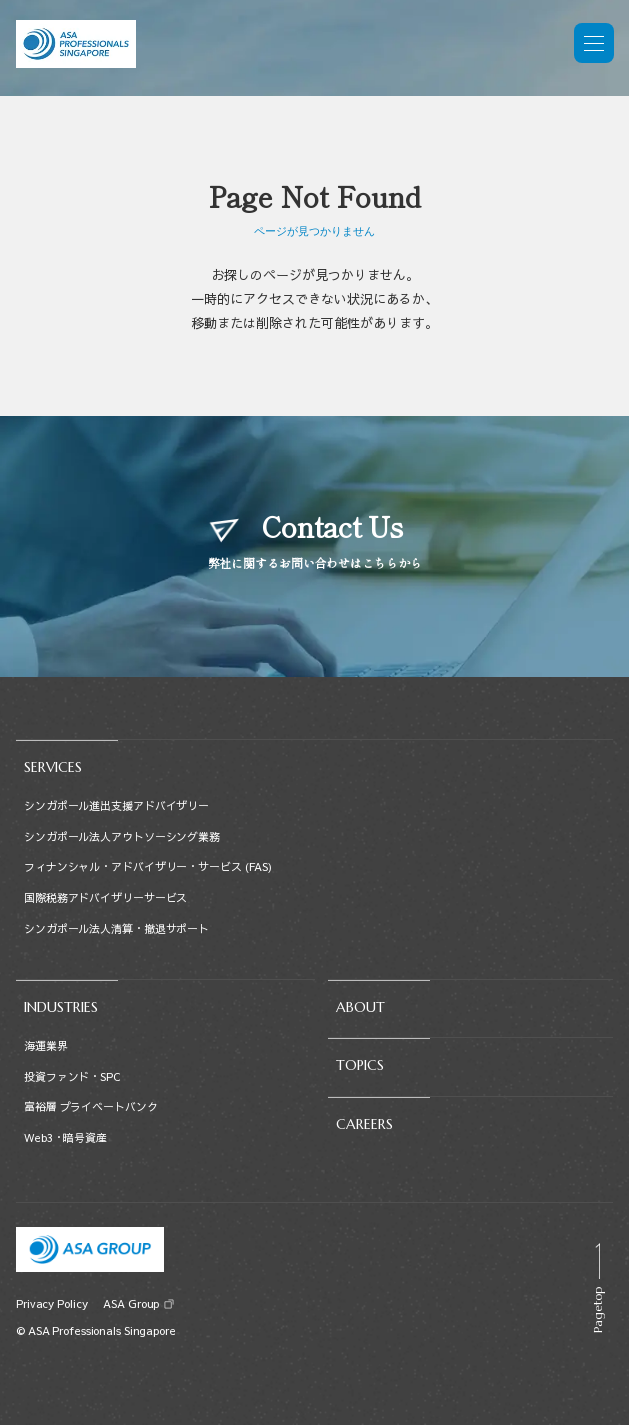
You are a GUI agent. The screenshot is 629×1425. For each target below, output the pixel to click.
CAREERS (364, 1124)
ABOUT (360, 1007)
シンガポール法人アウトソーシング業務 (122, 836)
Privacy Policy (51, 1303)
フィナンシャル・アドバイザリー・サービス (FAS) (148, 866)
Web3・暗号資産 (65, 1137)
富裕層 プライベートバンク (91, 1106)
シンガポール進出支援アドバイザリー (116, 805)
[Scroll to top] (597, 1288)
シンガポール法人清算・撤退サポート (116, 928)
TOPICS (360, 1065)
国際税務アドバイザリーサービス (105, 897)
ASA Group (130, 1303)
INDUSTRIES (61, 1007)
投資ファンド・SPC (72, 1076)
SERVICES (53, 767)
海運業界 (46, 1045)
